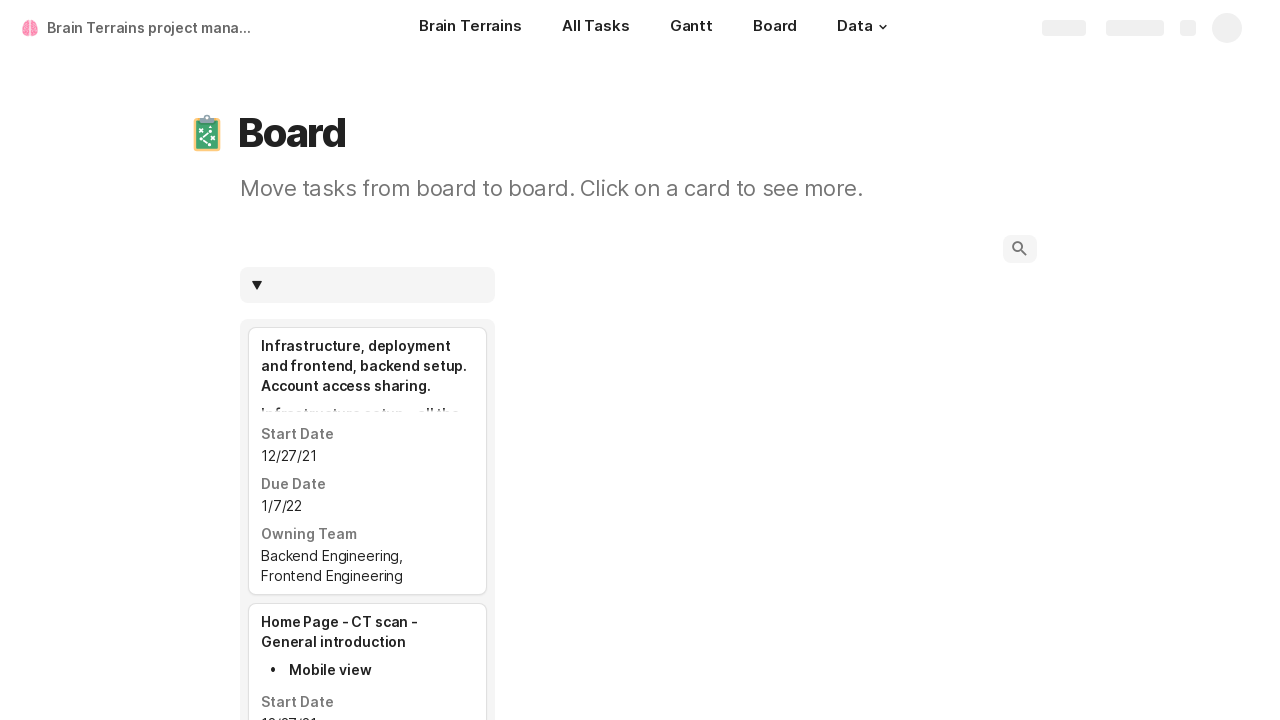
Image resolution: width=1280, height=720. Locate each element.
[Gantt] (691, 28)
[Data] (864, 28)
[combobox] (377, 285)
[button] (883, 27)
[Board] (775, 28)
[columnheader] (367, 285)
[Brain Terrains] (470, 28)
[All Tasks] (596, 28)
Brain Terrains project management (153, 27)
